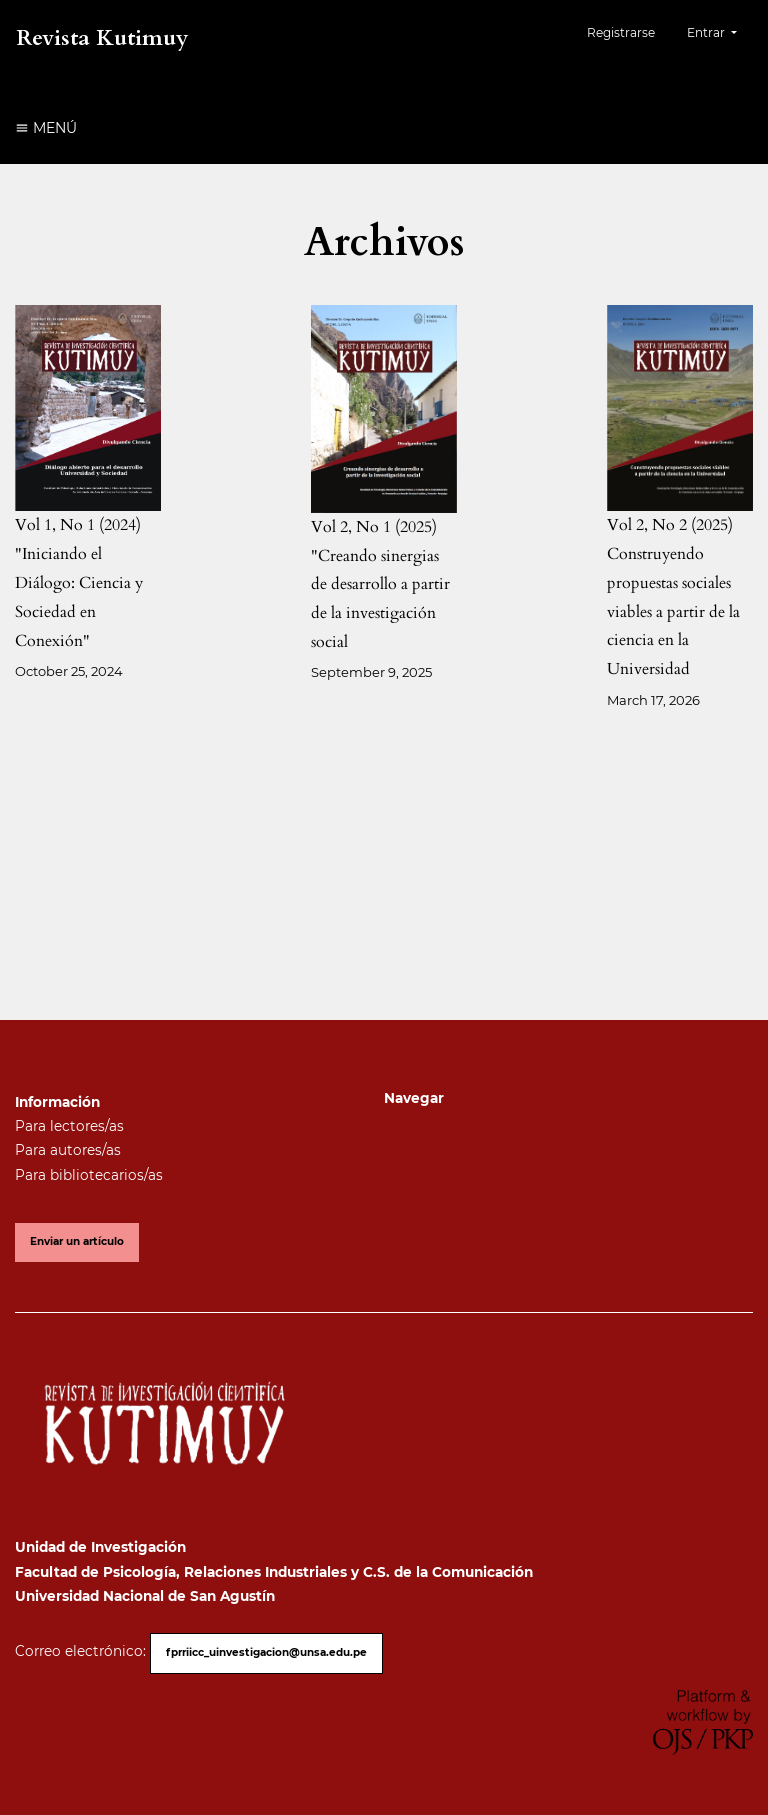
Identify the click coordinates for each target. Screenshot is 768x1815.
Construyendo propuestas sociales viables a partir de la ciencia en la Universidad (673, 611)
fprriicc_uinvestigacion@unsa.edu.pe (266, 1652)
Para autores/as (68, 1150)
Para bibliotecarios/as (89, 1175)
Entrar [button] (707, 32)
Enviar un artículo (77, 1241)
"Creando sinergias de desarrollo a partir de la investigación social (380, 599)
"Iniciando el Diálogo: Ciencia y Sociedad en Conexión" (79, 597)
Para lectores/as (69, 1126)
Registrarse (621, 32)
